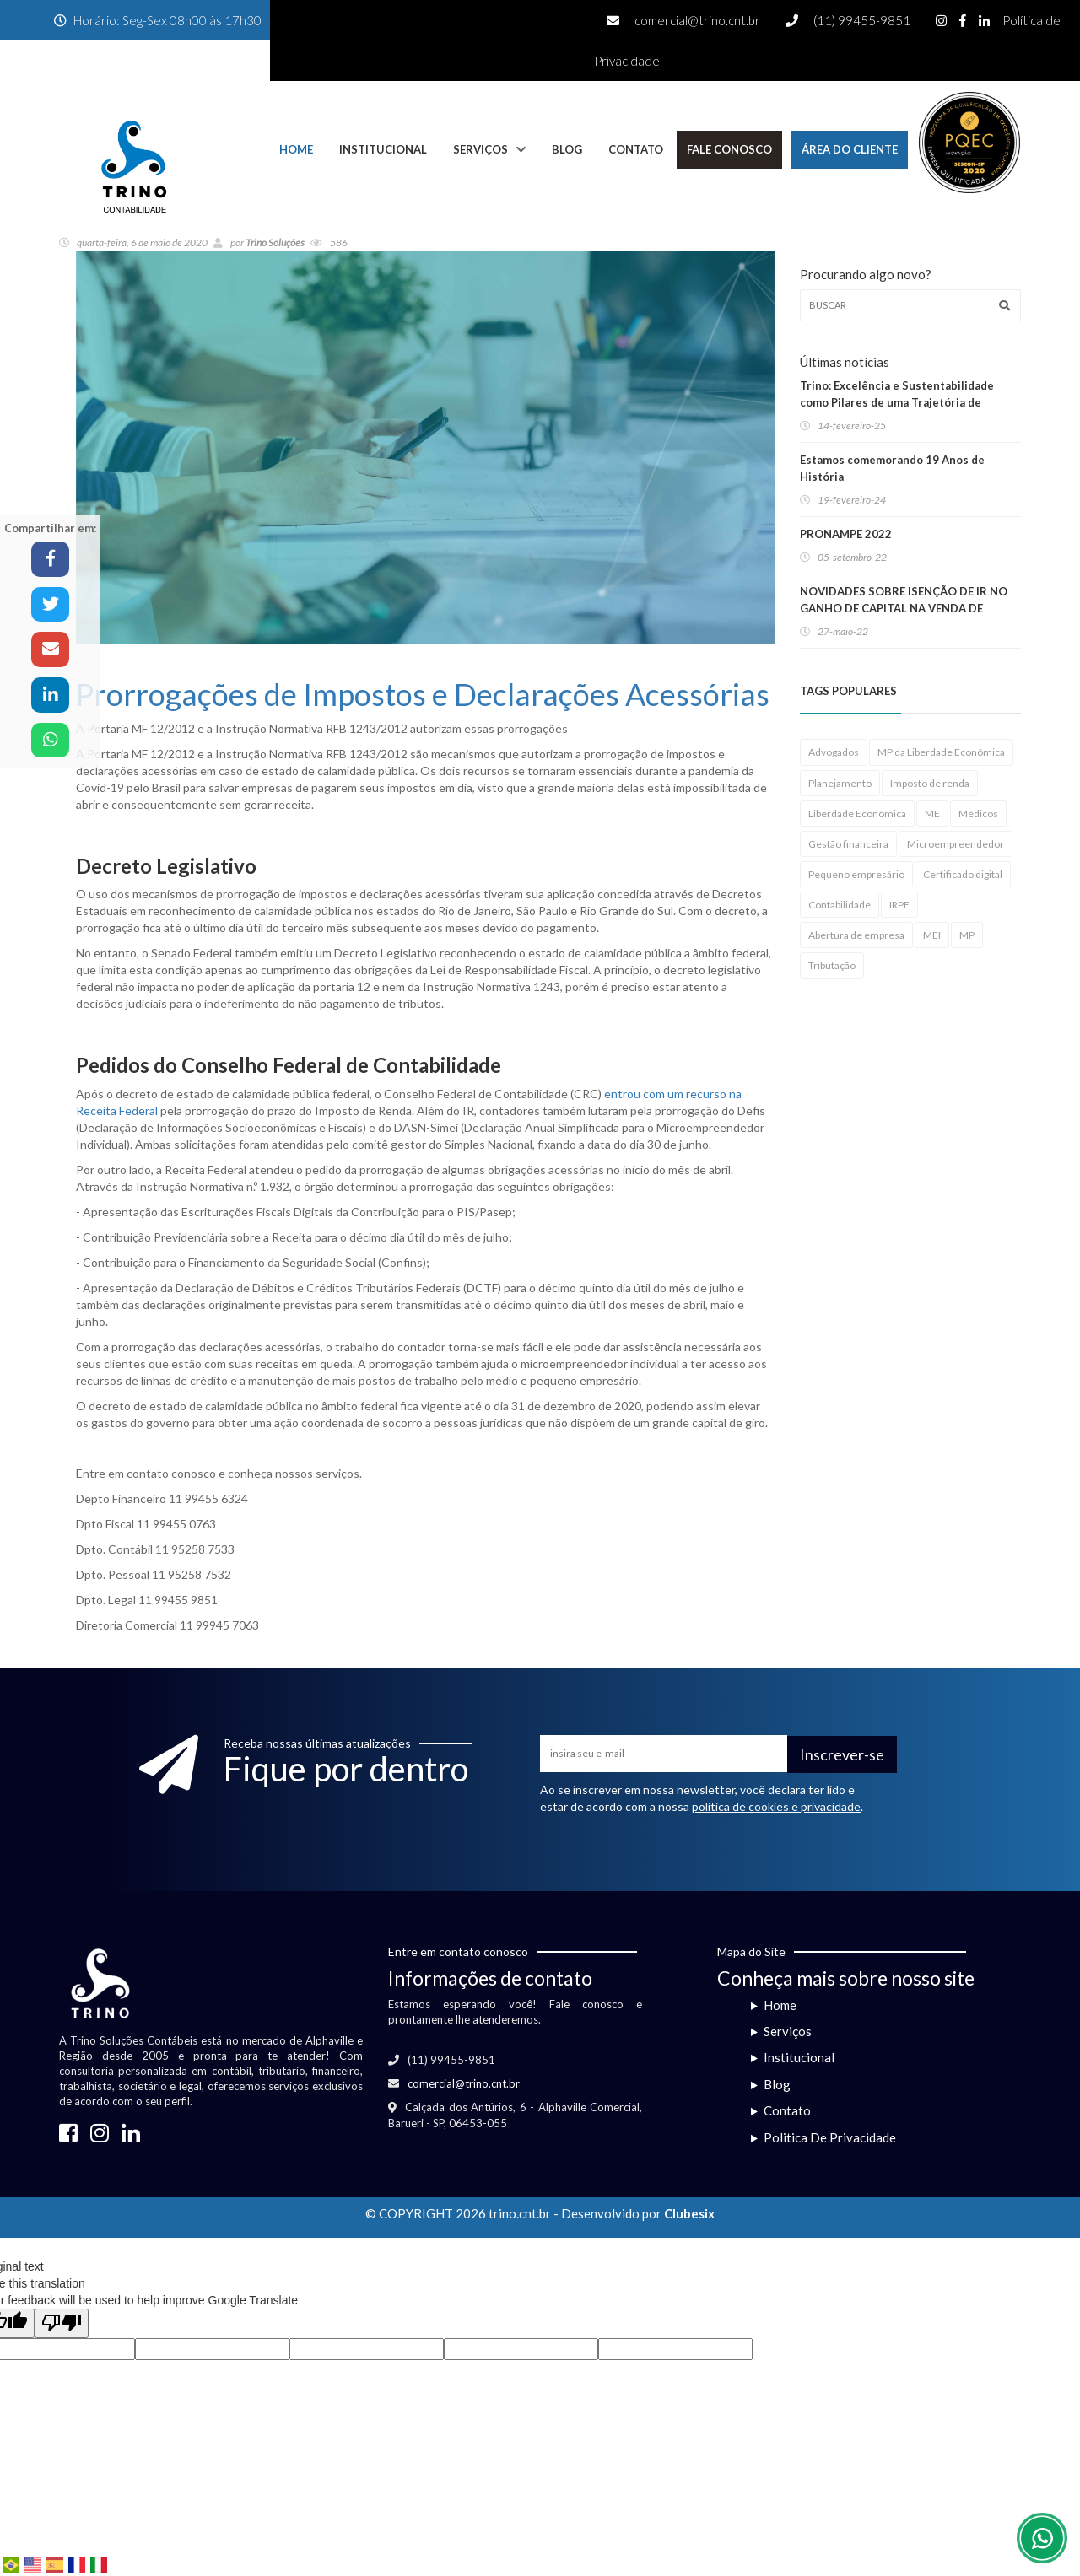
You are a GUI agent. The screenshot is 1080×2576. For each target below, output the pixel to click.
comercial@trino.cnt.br (697, 20)
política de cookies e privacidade (776, 1806)
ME (932, 813)
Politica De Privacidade (830, 2137)
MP (967, 935)
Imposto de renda (929, 783)
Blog (567, 149)
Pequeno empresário (856, 874)
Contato (635, 149)
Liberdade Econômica (857, 813)
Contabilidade (839, 904)
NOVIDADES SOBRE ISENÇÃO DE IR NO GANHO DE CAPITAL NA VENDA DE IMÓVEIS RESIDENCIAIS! (903, 608)
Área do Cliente (850, 149)
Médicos (978, 813)
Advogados (833, 752)
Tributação (832, 965)
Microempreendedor (955, 844)
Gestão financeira (848, 844)
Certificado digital (962, 874)
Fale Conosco (729, 149)
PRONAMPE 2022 (846, 534)
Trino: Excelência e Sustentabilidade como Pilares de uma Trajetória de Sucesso (897, 402)
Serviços (480, 149)
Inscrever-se (842, 1754)
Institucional (383, 149)
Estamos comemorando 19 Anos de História (892, 468)
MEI (932, 935)
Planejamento (840, 783)
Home (296, 149)
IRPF (899, 904)
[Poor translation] (62, 2323)
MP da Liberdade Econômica (941, 752)
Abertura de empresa (856, 935)
